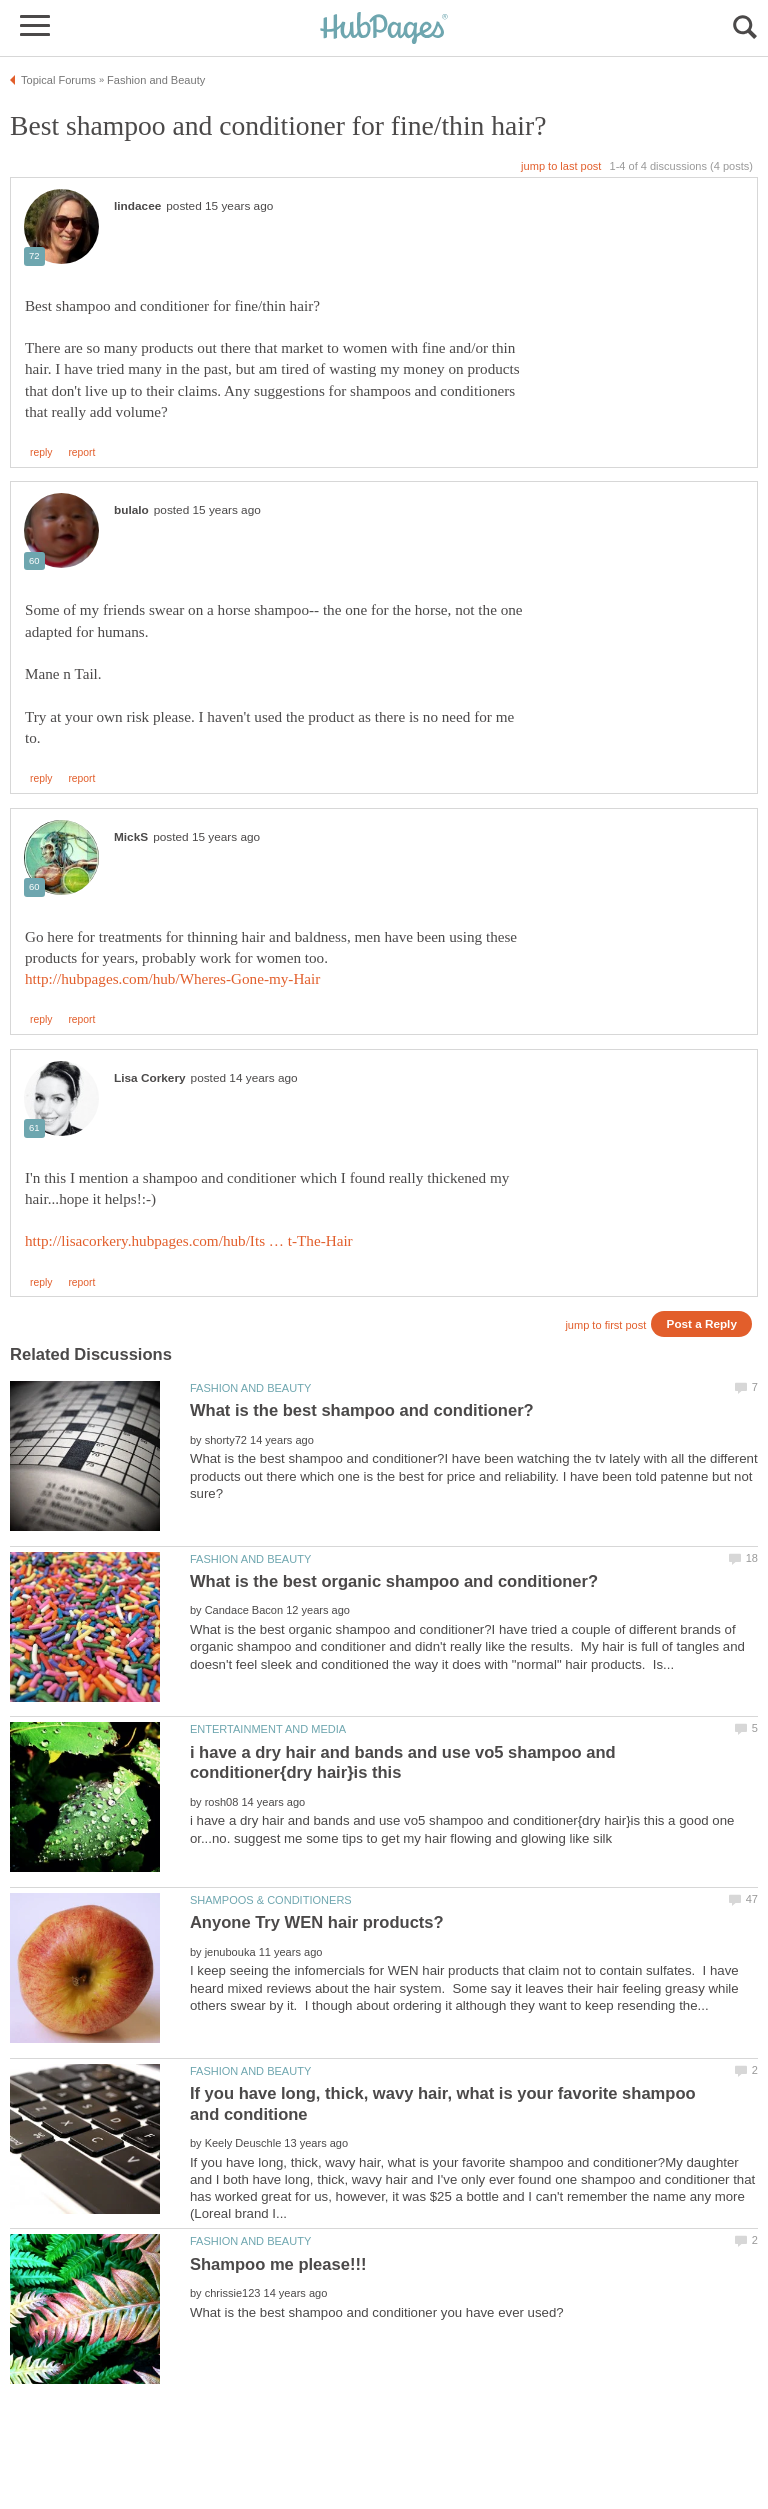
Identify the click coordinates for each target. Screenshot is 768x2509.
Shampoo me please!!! (278, 2264)
